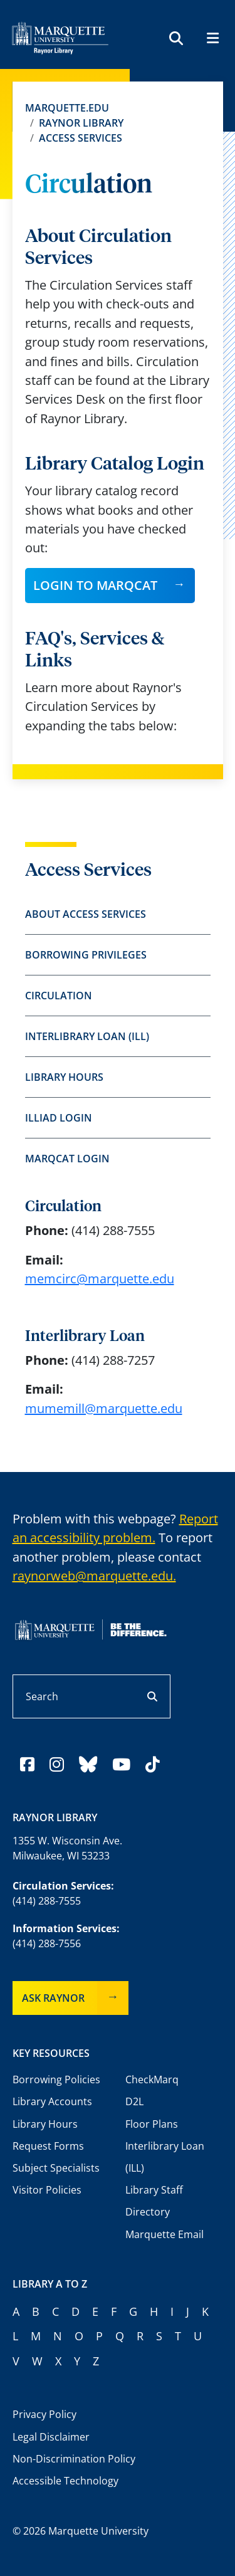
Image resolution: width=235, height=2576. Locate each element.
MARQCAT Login (67, 1158)
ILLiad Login (58, 1118)
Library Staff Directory (154, 2201)
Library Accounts (52, 2101)
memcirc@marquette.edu (99, 1278)
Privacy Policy (44, 2414)
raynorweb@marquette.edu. (94, 1575)
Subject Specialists (56, 2168)
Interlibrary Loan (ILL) (87, 1036)
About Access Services (85, 914)
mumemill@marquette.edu (103, 1408)
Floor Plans (151, 2124)
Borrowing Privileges (86, 955)
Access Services (80, 138)
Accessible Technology (65, 2481)
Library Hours (64, 1077)
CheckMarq (152, 2079)
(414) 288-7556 (47, 1943)
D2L (134, 2101)
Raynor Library (81, 123)
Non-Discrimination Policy (74, 2459)
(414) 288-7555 (47, 1901)
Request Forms (48, 2146)
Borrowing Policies (56, 2079)
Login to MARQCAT (95, 585)
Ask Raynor (53, 1998)
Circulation (58, 995)
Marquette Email (164, 2234)
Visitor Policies (47, 2190)
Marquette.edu (67, 108)
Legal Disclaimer (51, 2437)
